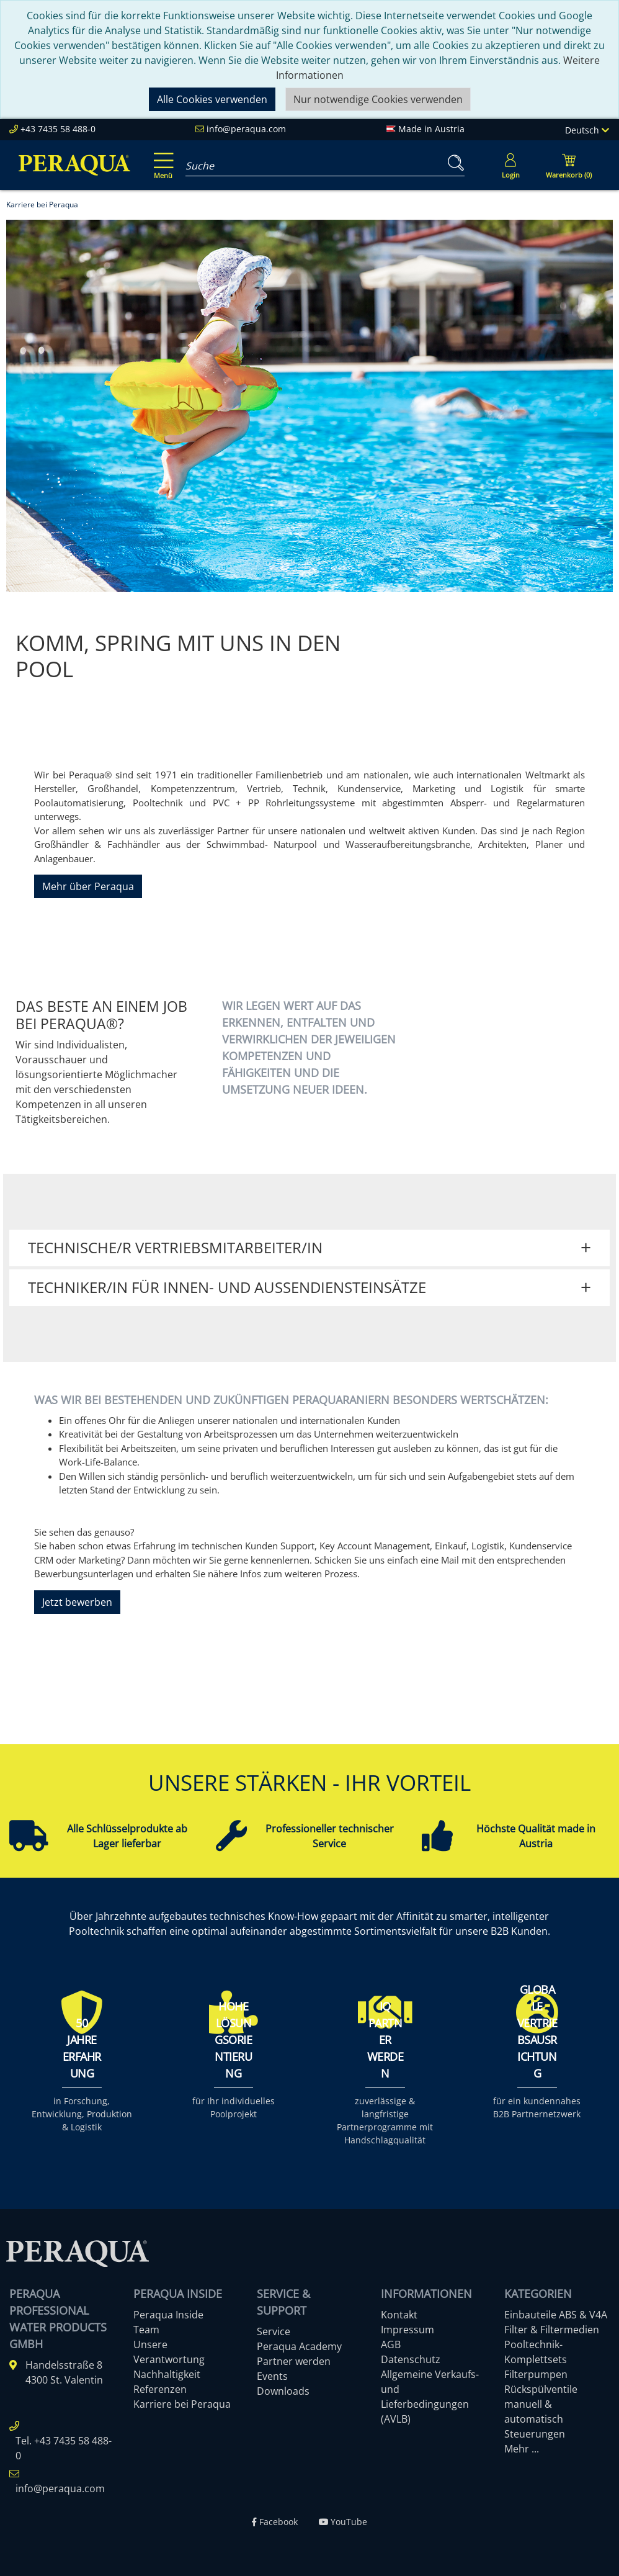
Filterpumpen (536, 2374)
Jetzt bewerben (77, 1602)
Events (272, 2376)
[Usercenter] (510, 165)
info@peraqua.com (246, 129)
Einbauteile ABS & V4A (555, 2315)
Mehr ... (521, 2449)
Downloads (283, 2391)
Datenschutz (410, 2359)
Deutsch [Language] (587, 130)
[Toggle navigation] (161, 157)
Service (273, 2331)
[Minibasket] (569, 165)
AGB (391, 2344)
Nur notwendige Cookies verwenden (378, 99)
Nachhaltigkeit (166, 2374)
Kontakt (399, 2315)
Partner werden (294, 2361)
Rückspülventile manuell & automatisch (540, 2404)
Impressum (407, 2329)
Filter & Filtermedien (551, 2329)
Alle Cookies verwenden (212, 99)
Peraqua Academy (299, 2346)
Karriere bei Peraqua (182, 2404)
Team (146, 2329)
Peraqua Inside (168, 2315)
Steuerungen (534, 2434)
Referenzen (160, 2389)
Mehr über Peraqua (88, 886)
